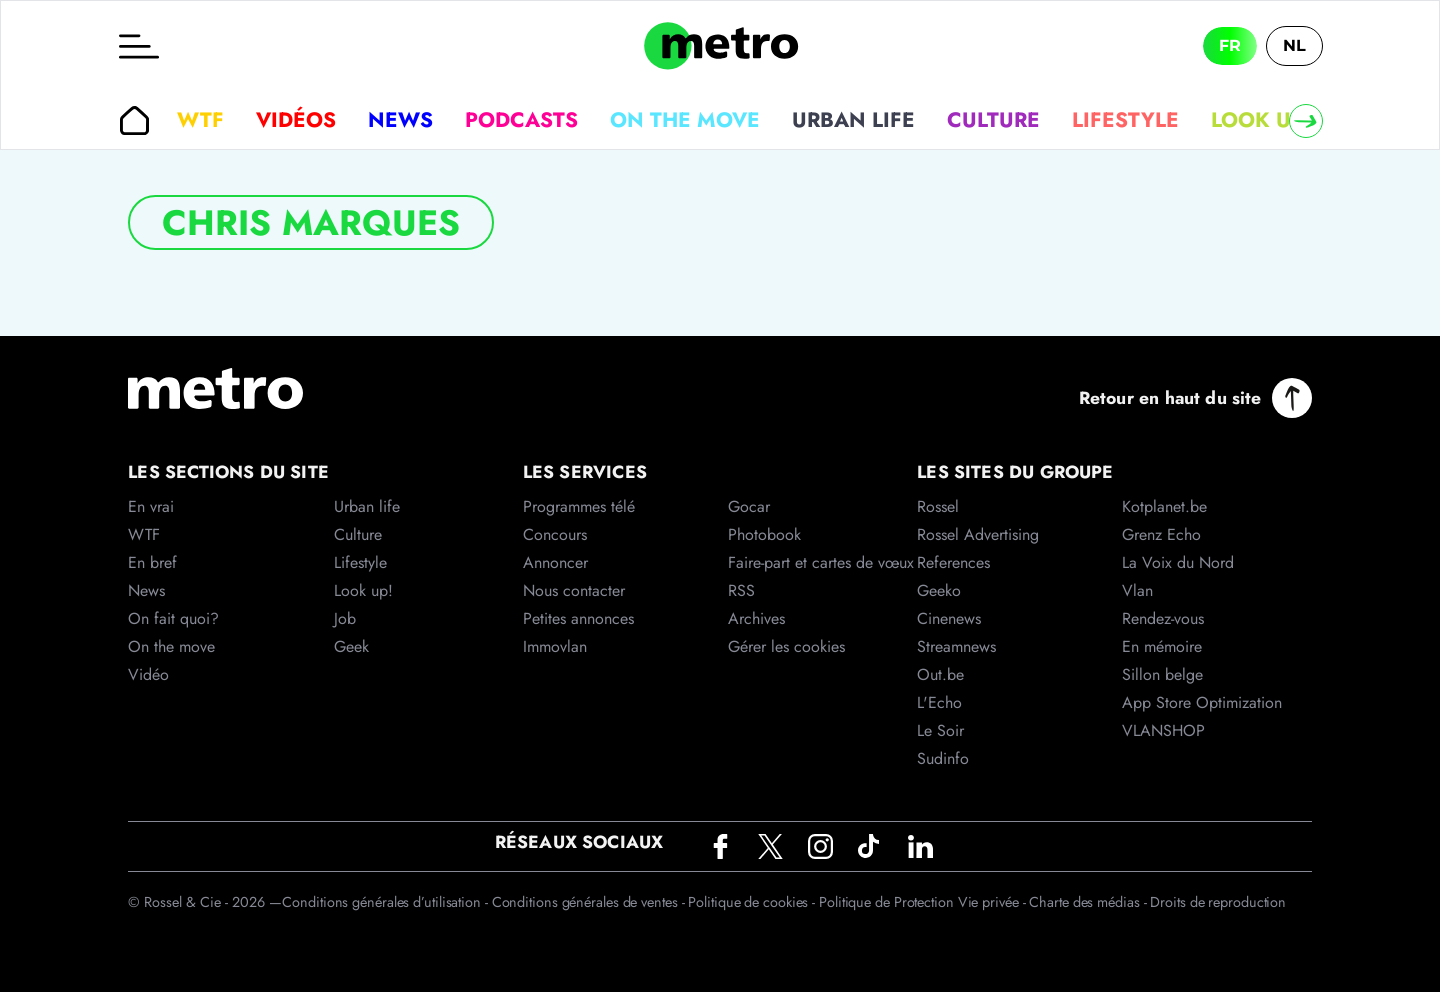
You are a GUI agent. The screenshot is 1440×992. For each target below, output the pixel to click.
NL (1294, 45)
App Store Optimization (1202, 702)
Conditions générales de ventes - (590, 902)
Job (345, 618)
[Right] (1306, 121)
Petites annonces (578, 618)
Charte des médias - (1089, 902)
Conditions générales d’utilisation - (386, 902)
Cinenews (949, 618)
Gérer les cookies (786, 646)
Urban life (853, 120)
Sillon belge (1162, 674)
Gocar (749, 506)
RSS (741, 590)
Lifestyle (1125, 120)
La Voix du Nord (1178, 562)
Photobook (764, 534)
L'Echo (939, 702)
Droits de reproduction (1218, 902)
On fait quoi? (173, 618)
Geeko (939, 590)
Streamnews (956, 646)
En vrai (151, 506)
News (400, 120)
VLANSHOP (1163, 730)
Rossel (938, 506)
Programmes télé (579, 506)
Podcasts (521, 120)
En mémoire (1162, 646)
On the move (685, 120)
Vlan (1137, 590)
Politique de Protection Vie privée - (924, 902)
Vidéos (296, 120)
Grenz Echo (1161, 534)
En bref (152, 562)
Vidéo (148, 674)
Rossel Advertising (978, 534)
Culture (993, 120)
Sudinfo (943, 758)
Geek (351, 646)
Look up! (1261, 120)
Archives (756, 618)
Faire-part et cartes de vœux (821, 562)
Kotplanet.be (1164, 506)
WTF (200, 120)
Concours (555, 534)
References (953, 562)
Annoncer (555, 562)
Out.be (940, 674)
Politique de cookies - (753, 902)
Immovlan (555, 646)
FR (1230, 45)
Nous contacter (574, 590)
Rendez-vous (1163, 618)
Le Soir (940, 730)
